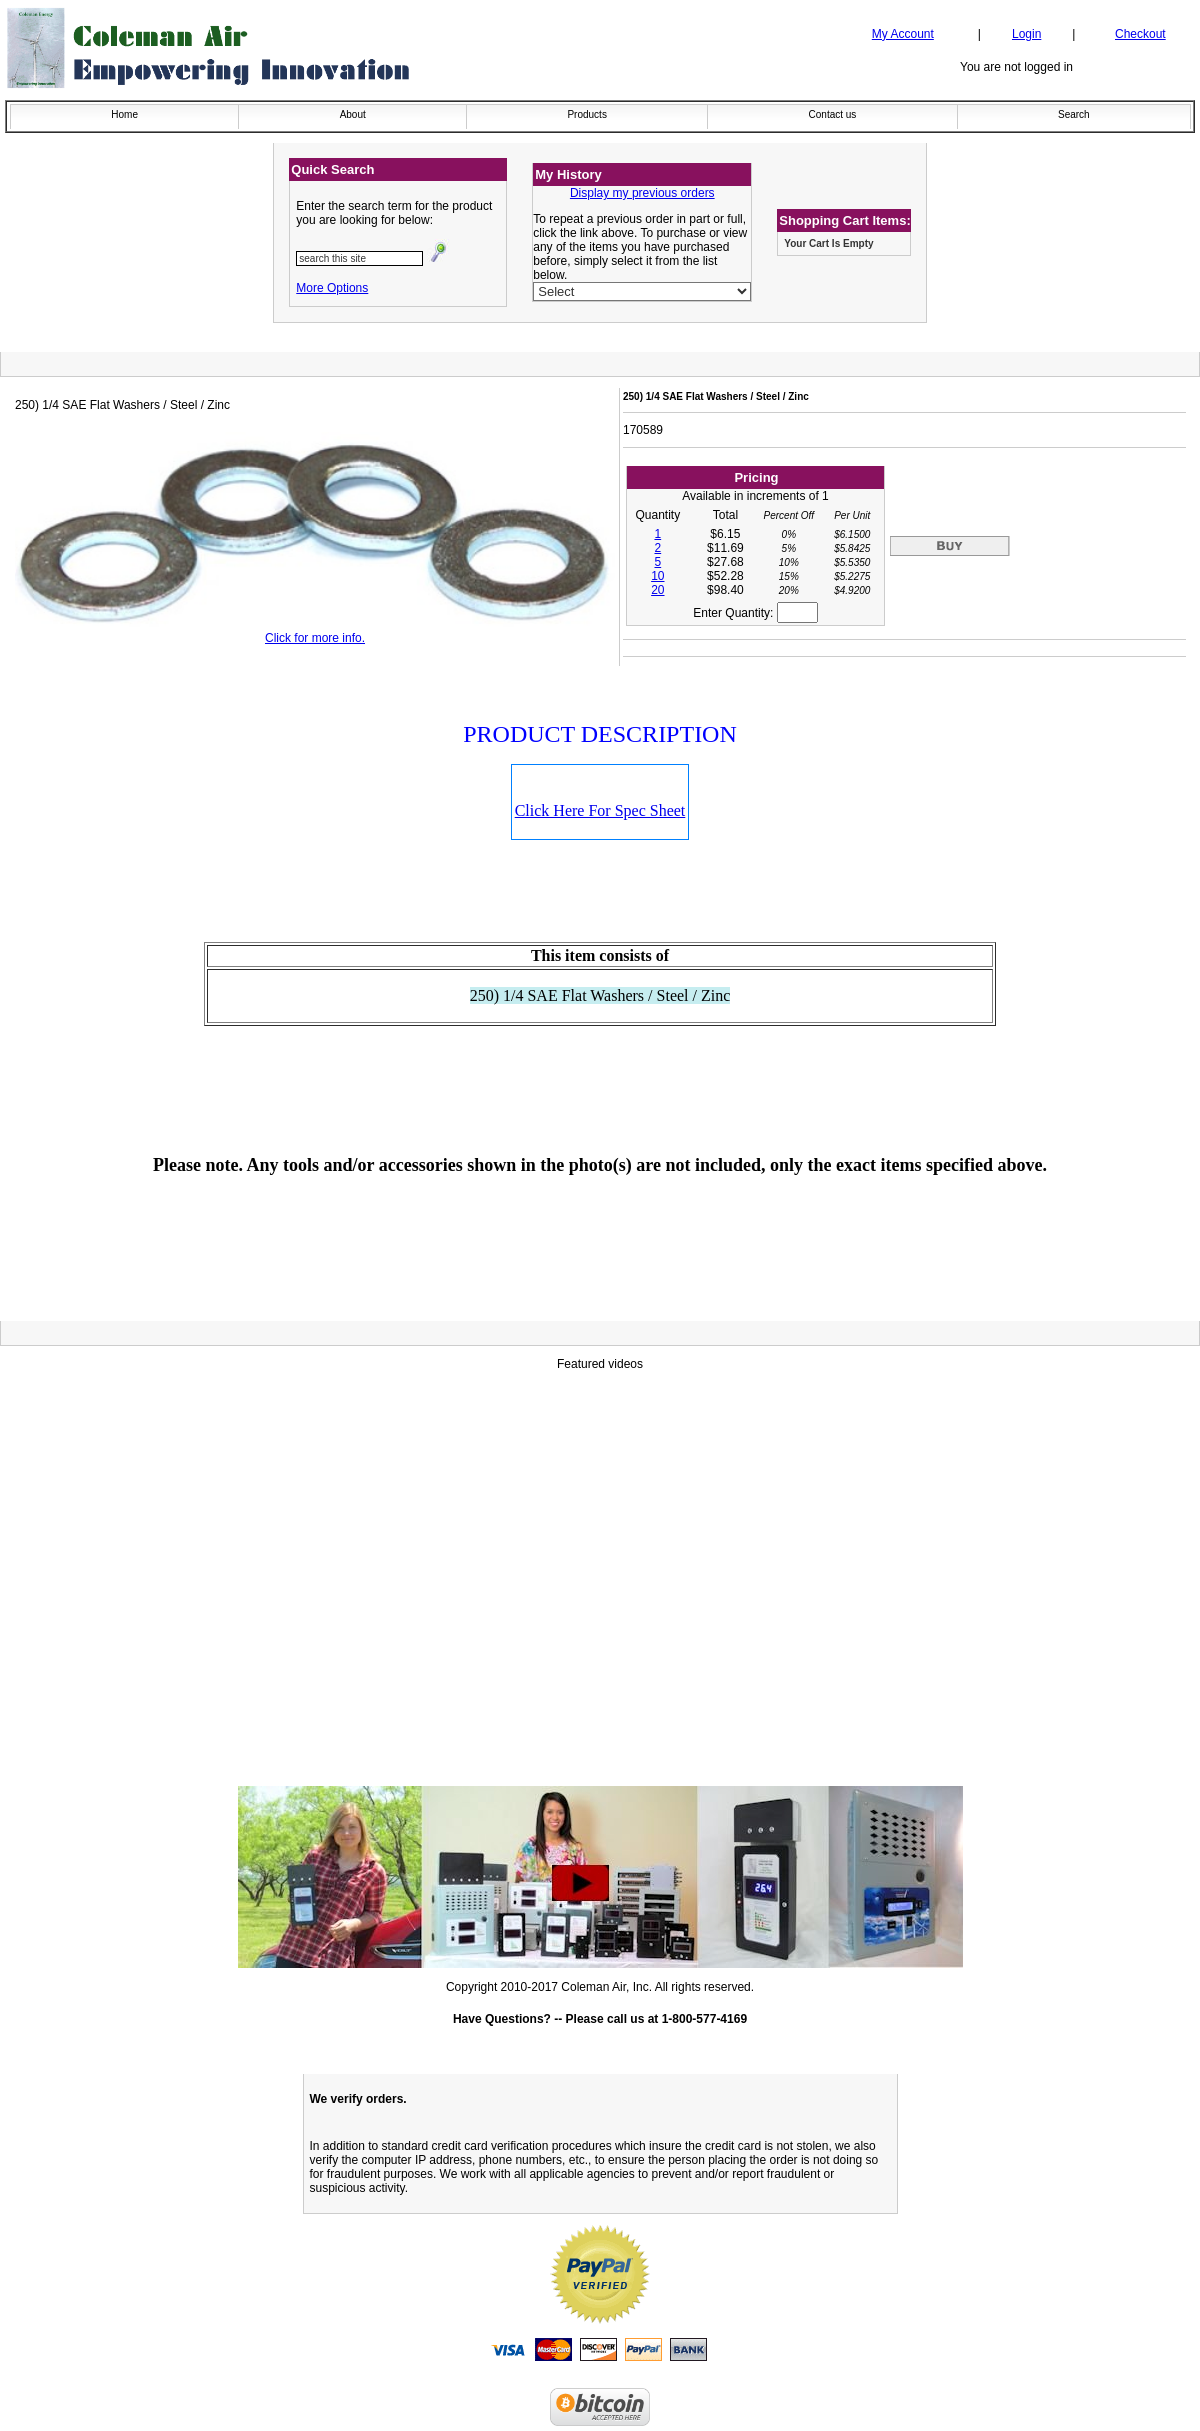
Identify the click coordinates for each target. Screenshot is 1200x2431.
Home (124, 114)
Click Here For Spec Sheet (600, 810)
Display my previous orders (642, 193)
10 (657, 576)
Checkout (1140, 34)
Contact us (833, 114)
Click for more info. (315, 638)
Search (1074, 114)
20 (657, 590)
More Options (332, 288)
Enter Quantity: (755, 613)
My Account (903, 34)
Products (586, 114)
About (353, 114)
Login (1026, 34)
